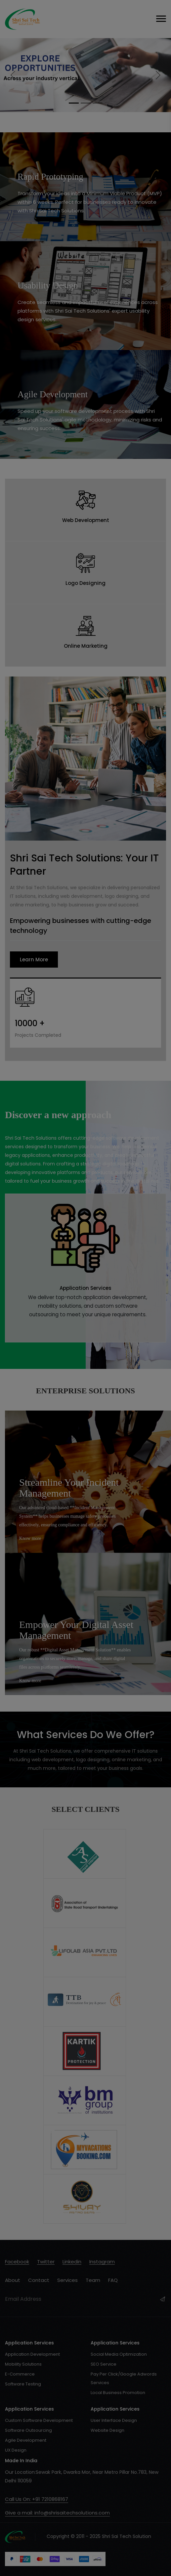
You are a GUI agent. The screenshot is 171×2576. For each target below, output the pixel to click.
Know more (30, 1538)
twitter (46, 2261)
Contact (38, 2280)
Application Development (32, 2354)
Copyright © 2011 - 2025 (53, 2536)
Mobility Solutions (23, 2364)
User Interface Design (114, 2420)
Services (67, 2280)
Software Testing (23, 2384)
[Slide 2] (86, 103)
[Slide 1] (74, 103)
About (12, 2280)
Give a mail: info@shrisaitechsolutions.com (57, 2512)
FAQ (113, 2280)
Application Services (85, 1288)
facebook (17, 2261)
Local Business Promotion (118, 2392)
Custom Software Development (39, 2420)
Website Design (107, 2430)
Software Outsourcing (28, 2430)
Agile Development (25, 2440)
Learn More (34, 959)
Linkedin (72, 2261)
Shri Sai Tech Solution (126, 2536)
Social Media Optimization (119, 2354)
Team (93, 2280)
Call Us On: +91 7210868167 (36, 2499)
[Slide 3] (98, 103)
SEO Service (103, 2364)
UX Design (15, 2450)
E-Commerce (20, 2374)
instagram (102, 2261)
